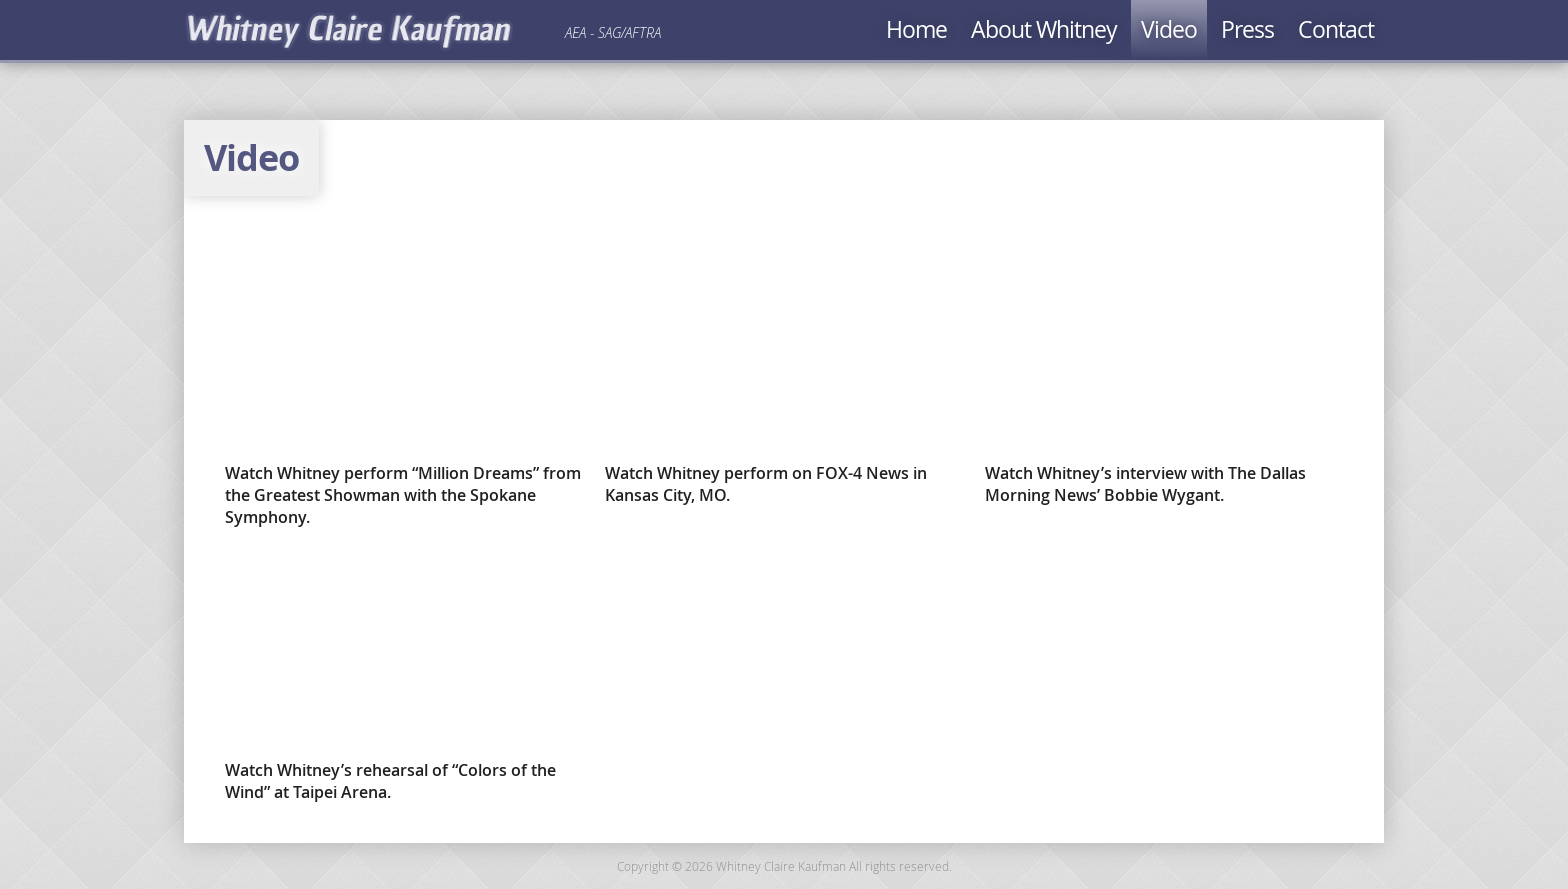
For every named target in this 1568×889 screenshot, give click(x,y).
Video (1169, 29)
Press (1247, 29)
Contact (1336, 29)
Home (916, 29)
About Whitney (1044, 29)
